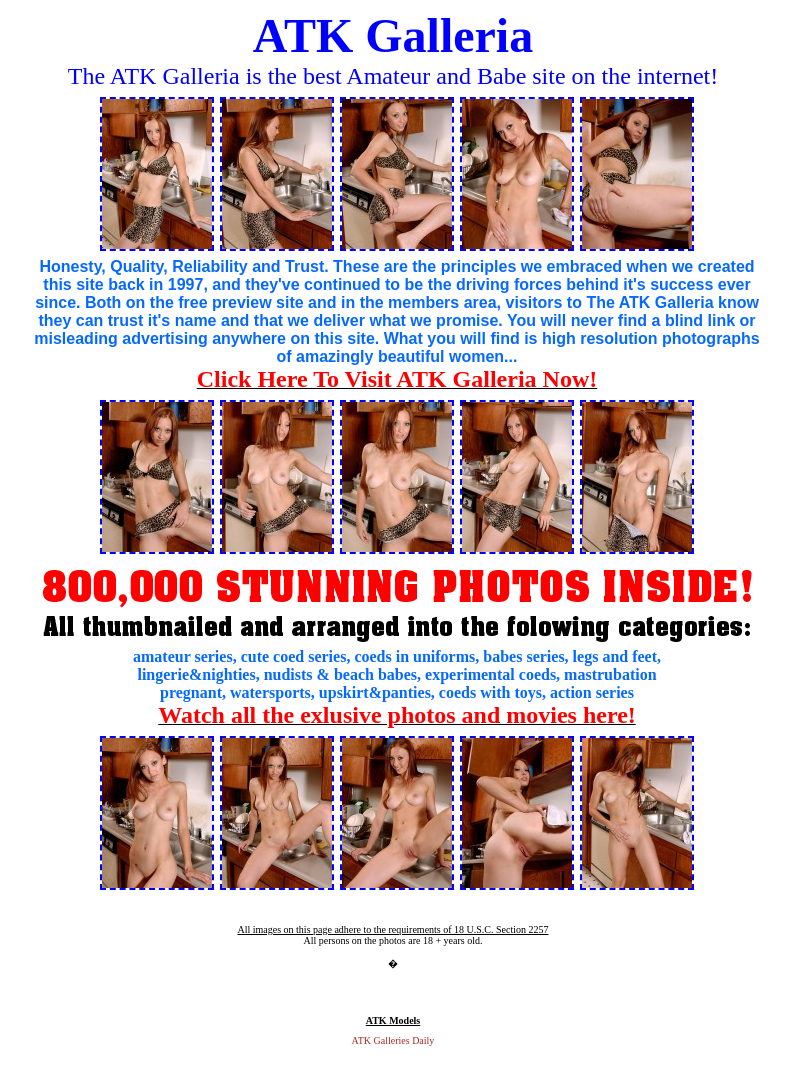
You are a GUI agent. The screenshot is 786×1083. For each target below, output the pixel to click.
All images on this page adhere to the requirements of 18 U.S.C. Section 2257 (392, 929)
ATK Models (393, 1020)
